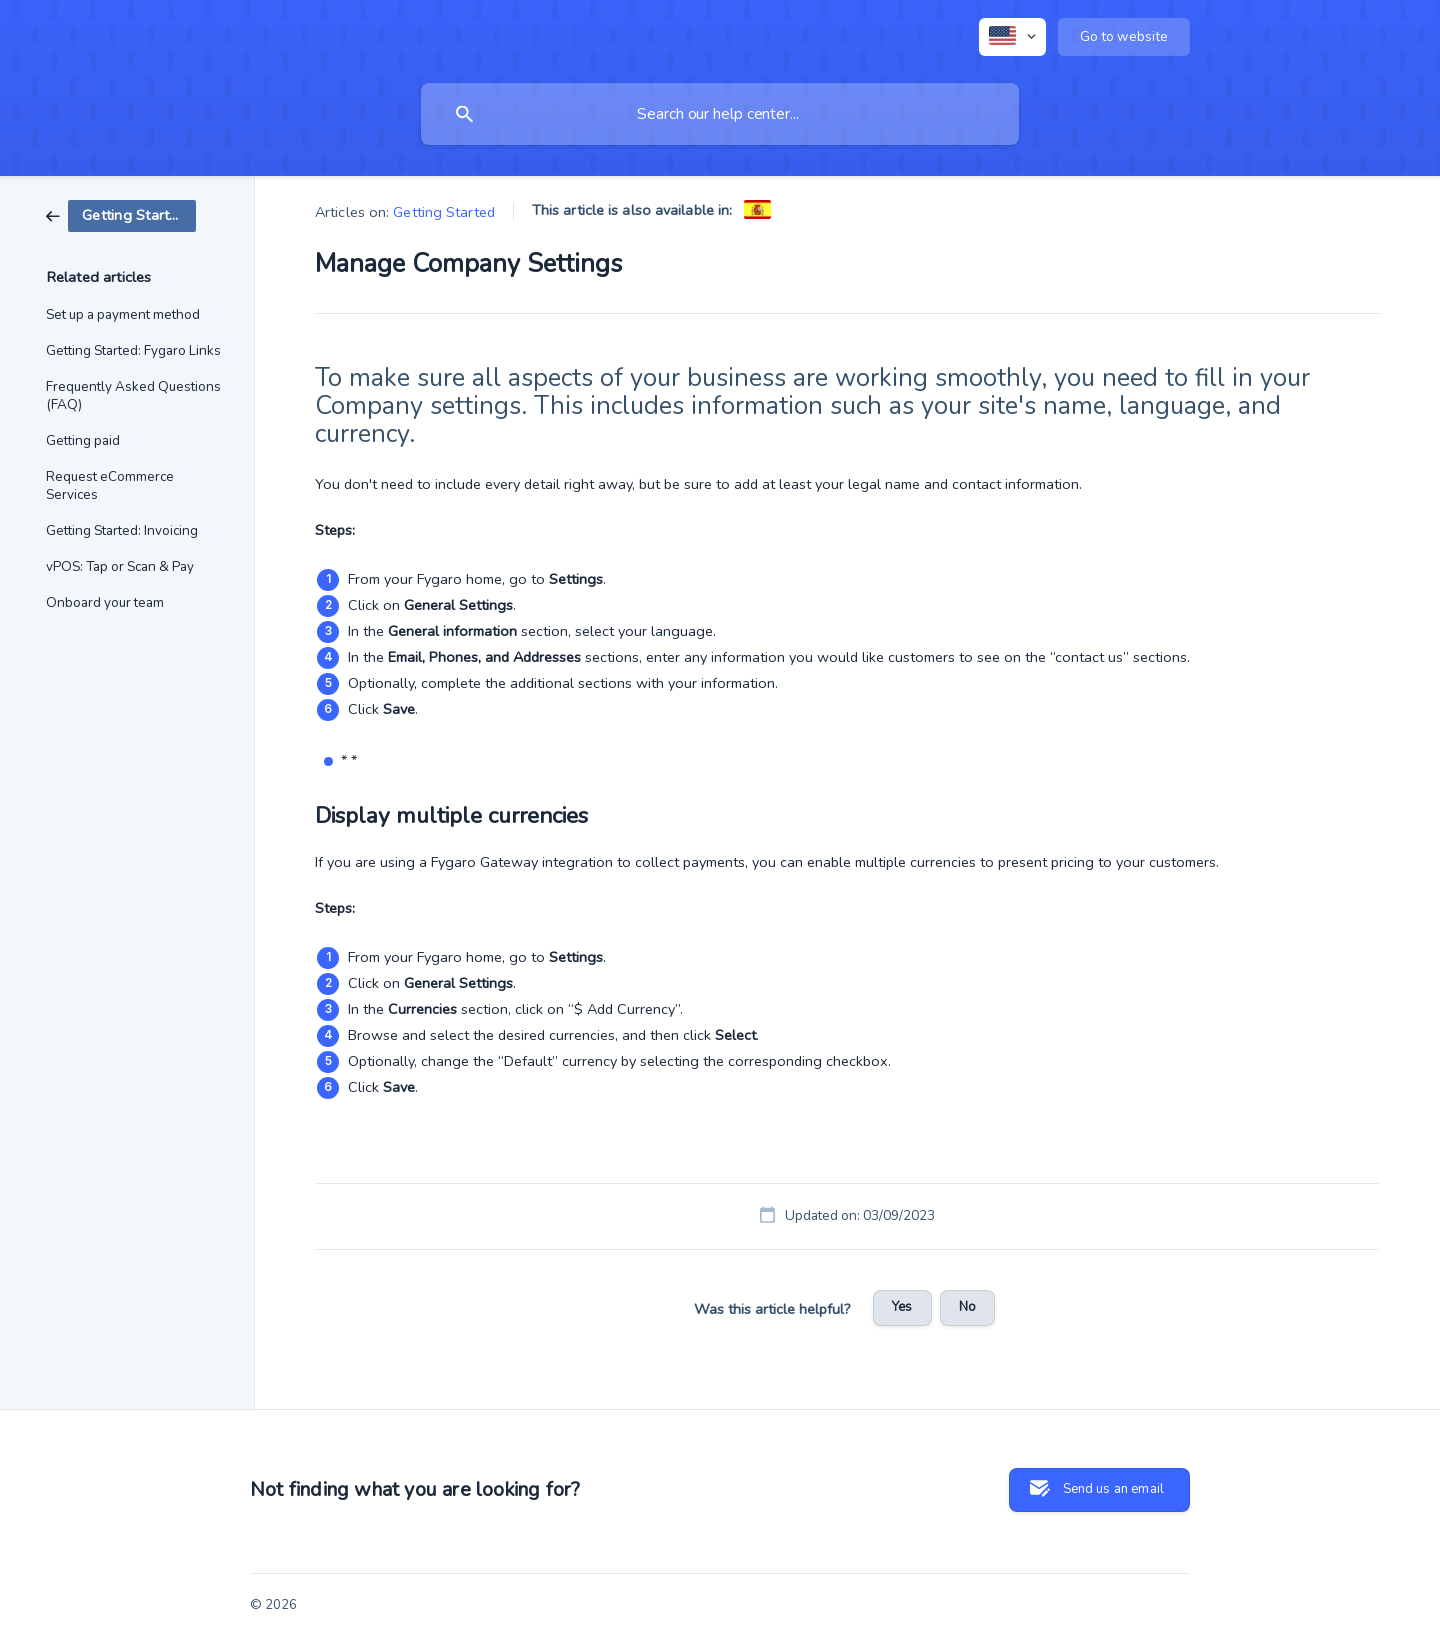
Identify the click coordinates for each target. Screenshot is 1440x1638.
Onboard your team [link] (105, 602)
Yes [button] (902, 1307)
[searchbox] (720, 114)
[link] (121, 215)
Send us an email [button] (1113, 1489)
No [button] (967, 1307)
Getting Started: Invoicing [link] (122, 530)
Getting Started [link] (444, 212)
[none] (1012, 37)
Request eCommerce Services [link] (110, 485)
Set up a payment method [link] (123, 314)
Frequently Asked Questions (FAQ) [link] (133, 395)
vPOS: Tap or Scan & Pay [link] (120, 566)
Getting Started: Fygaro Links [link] (133, 350)
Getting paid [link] (83, 440)
